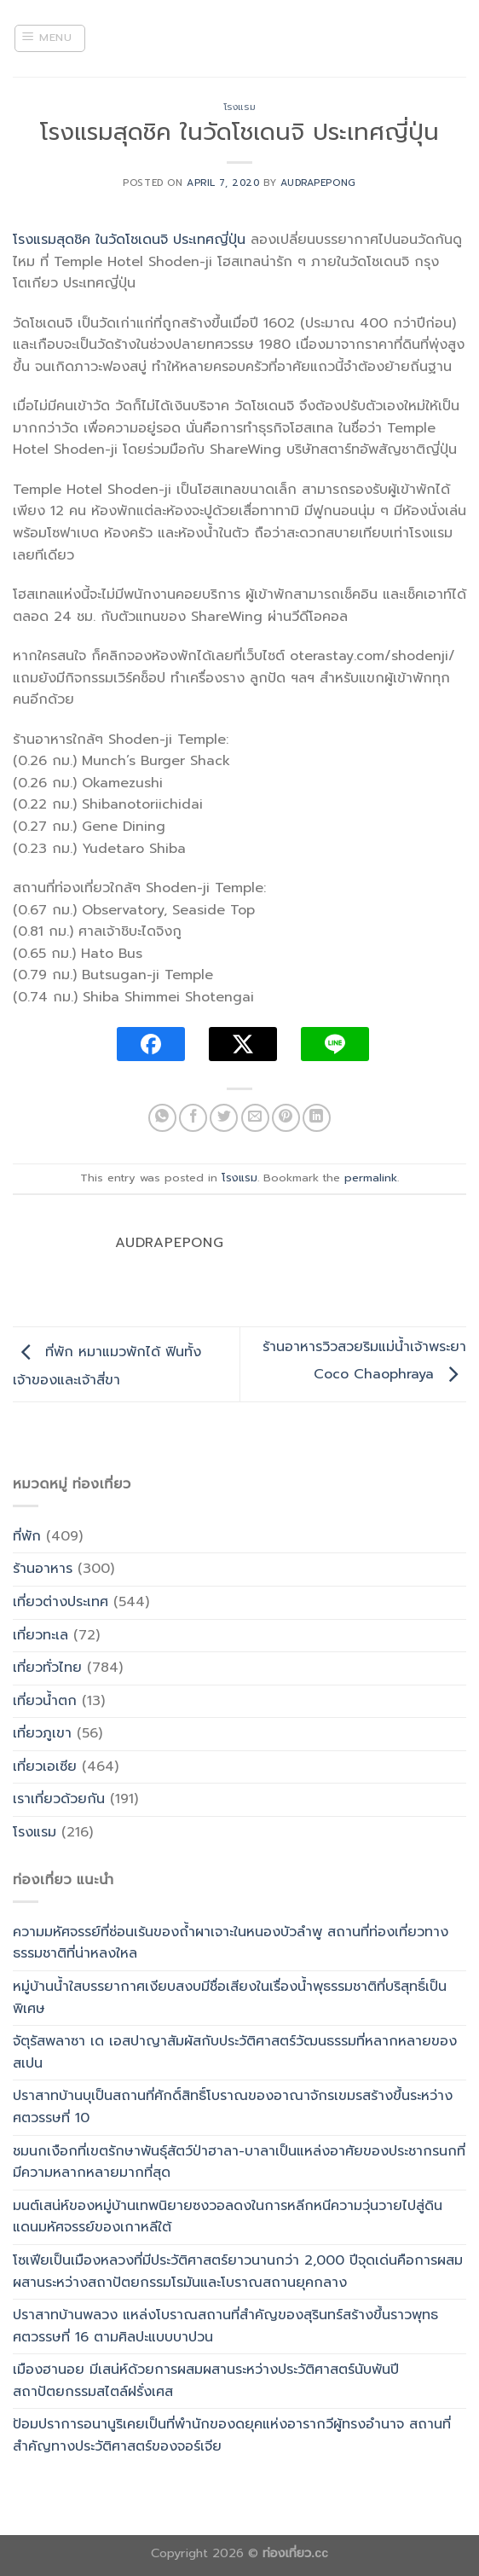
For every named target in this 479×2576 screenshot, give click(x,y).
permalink (370, 1177)
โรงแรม (239, 107)
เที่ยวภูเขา (42, 1733)
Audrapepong (317, 183)
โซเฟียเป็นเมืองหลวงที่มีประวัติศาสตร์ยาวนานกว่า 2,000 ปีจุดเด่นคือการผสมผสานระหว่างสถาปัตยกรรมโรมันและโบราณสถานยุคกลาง (238, 2271)
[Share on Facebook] (193, 1118)
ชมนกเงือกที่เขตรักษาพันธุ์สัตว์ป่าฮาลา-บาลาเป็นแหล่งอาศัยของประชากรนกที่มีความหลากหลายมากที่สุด (239, 2162)
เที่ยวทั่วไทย (47, 1667)
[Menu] (49, 38)
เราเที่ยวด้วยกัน (59, 1799)
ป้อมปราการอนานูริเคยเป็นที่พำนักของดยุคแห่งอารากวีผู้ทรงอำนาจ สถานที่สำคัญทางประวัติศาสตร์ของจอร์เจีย (232, 2435)
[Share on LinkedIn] (317, 1118)
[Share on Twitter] (224, 1118)
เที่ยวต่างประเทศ (60, 1602)
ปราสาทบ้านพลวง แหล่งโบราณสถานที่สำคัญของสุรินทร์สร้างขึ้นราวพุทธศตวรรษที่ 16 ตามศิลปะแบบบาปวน (225, 2326)
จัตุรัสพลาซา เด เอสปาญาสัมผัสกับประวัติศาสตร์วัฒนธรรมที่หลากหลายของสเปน (235, 2052)
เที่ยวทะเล (40, 1635)
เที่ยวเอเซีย (45, 1766)
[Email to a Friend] (255, 1118)
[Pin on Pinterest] (286, 1118)
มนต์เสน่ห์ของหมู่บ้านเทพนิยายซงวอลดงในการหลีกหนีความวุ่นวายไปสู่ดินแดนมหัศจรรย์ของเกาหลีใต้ (227, 2217)
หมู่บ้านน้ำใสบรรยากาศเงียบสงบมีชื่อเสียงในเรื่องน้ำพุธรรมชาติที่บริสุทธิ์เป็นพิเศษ (230, 1997)
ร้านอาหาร (42, 1568)
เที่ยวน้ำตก (45, 1701)
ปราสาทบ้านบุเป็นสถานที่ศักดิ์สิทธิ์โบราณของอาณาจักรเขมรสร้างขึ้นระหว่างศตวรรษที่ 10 (233, 2107)
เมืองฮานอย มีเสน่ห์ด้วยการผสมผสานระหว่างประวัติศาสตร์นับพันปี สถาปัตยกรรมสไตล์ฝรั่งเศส (206, 2380)
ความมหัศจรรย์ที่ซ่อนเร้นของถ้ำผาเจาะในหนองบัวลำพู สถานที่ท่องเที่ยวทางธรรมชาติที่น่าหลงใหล (230, 1943)
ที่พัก (27, 1536)
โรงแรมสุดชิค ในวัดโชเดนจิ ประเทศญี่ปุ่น (129, 239)
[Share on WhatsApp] (162, 1118)
